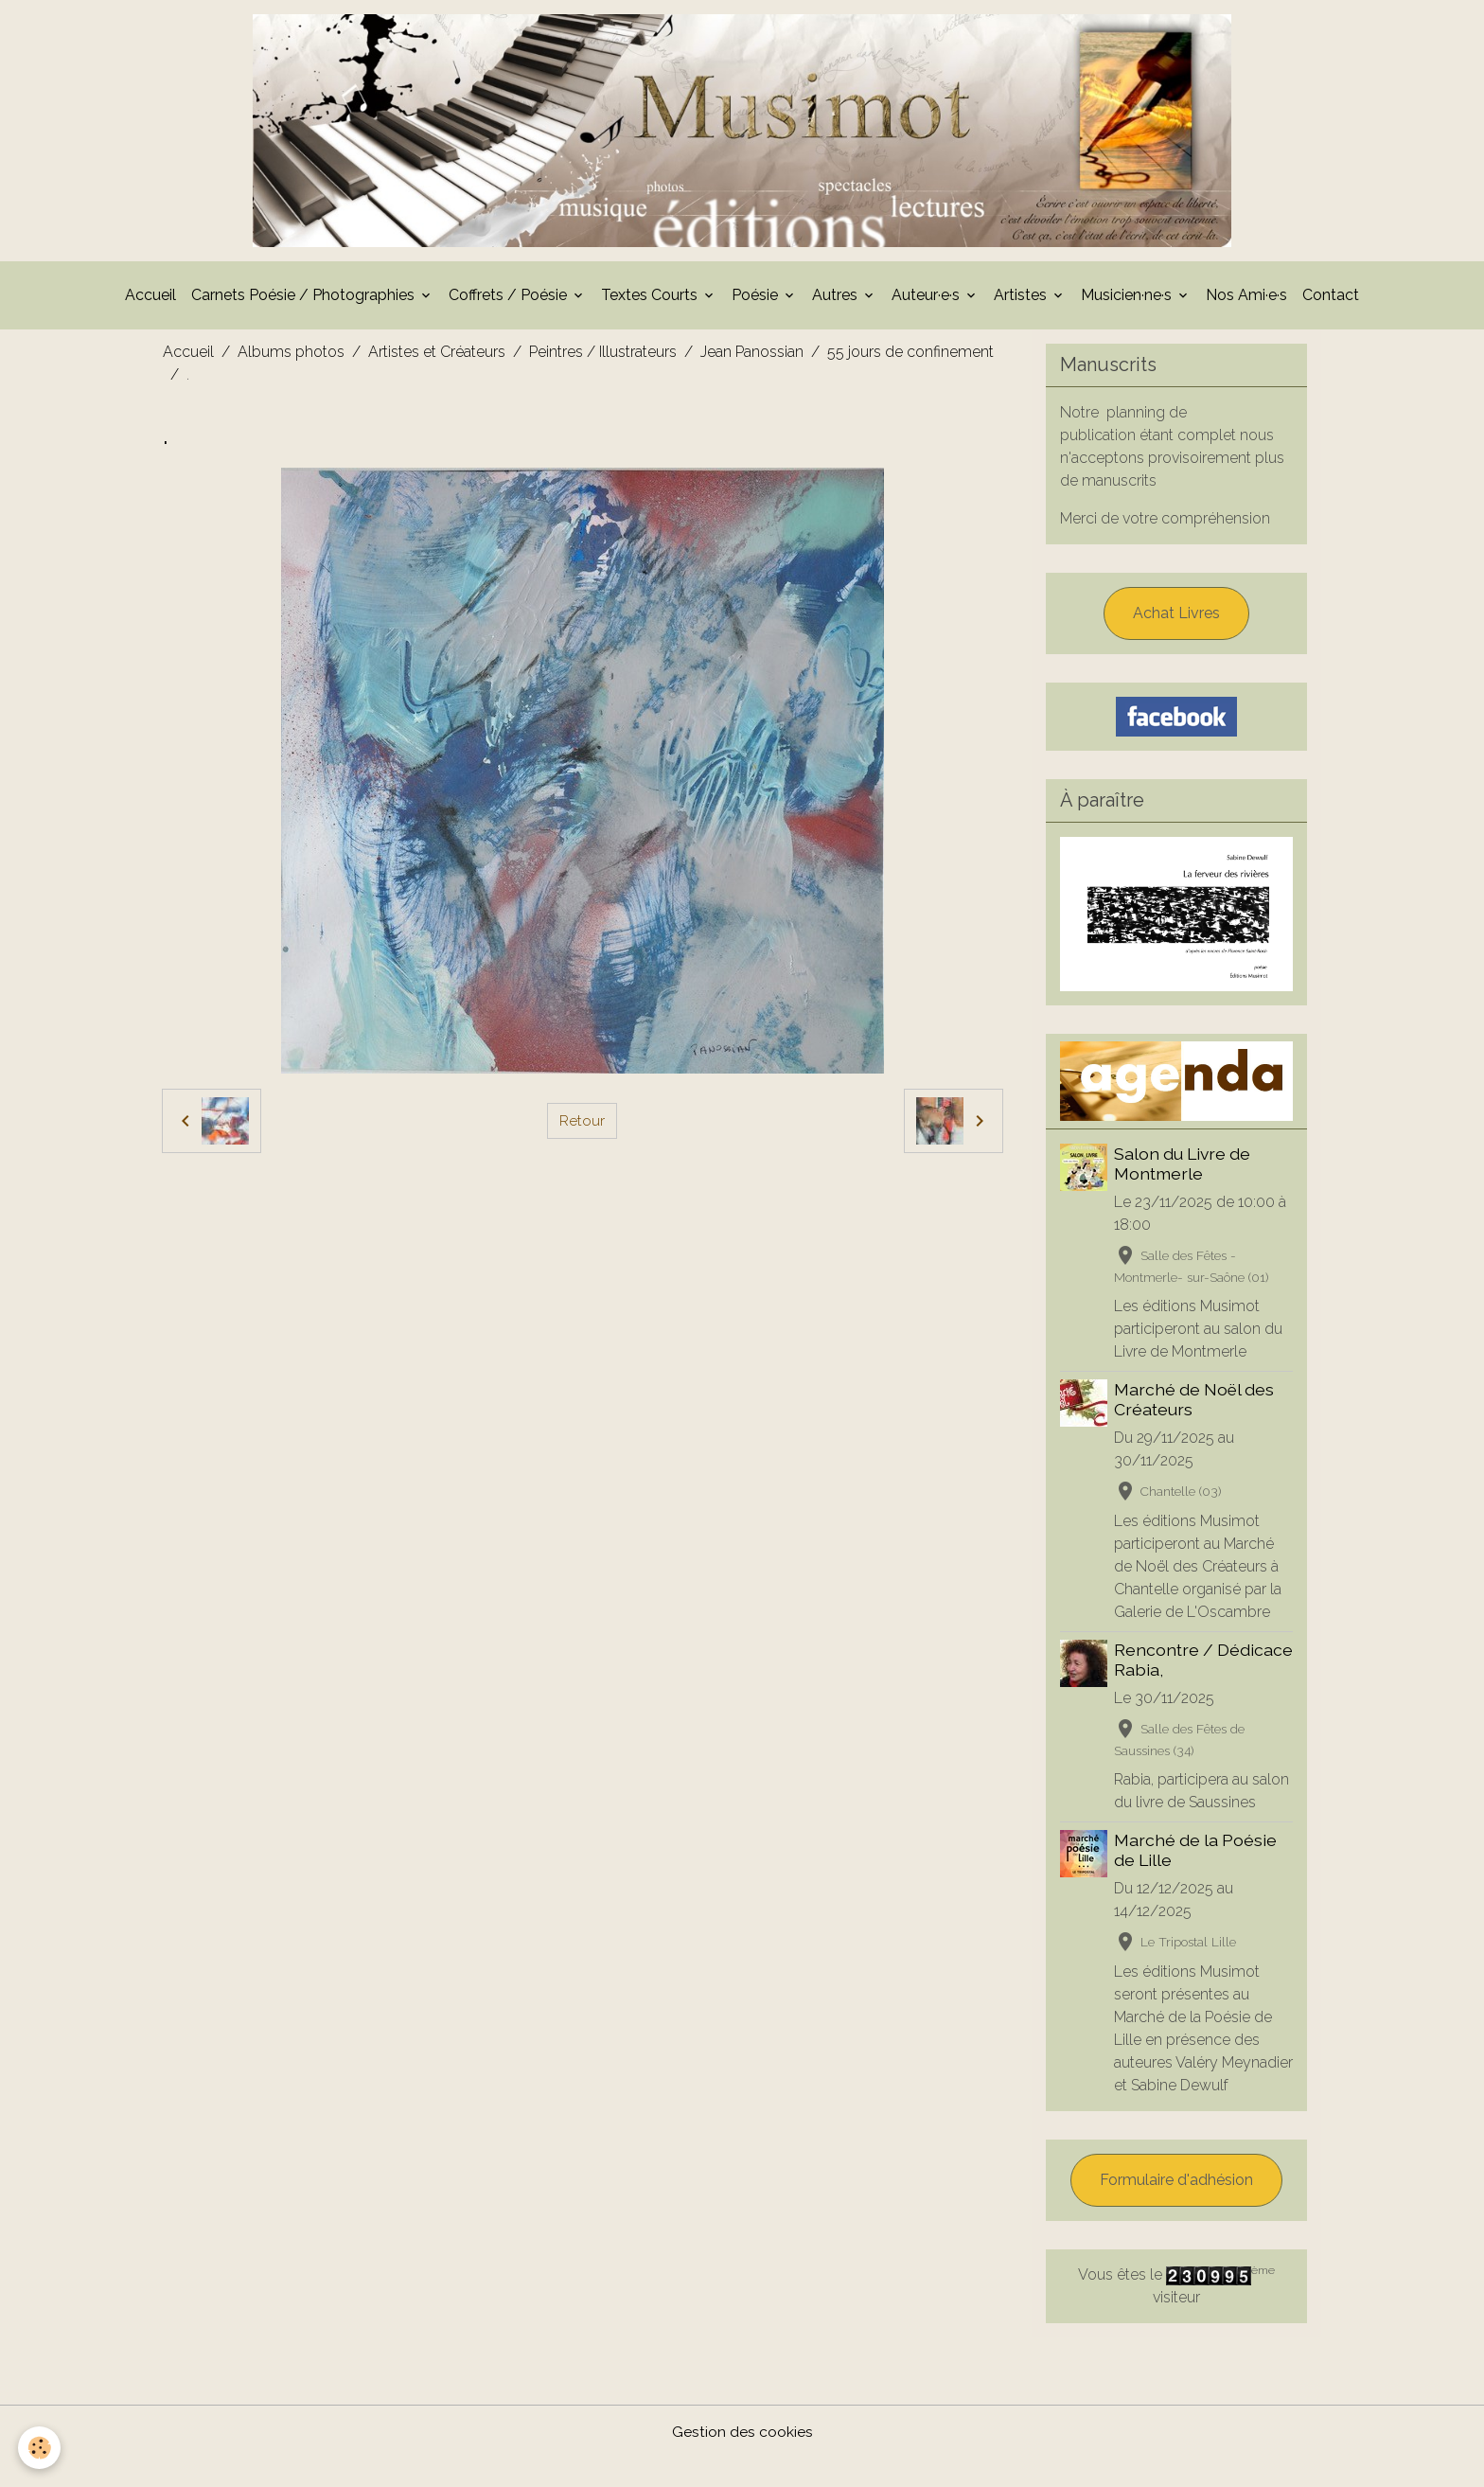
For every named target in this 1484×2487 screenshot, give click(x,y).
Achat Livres (1176, 619)
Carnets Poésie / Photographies (304, 301)
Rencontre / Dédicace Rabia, (1179, 1665)
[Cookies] (40, 2447)
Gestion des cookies (742, 2460)
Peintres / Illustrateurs (603, 357)
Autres (836, 301)
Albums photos (291, 357)
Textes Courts (651, 301)
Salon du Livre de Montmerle (1183, 1169)
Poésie (757, 301)
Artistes (1022, 301)
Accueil (150, 301)
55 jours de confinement (910, 357)
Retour (582, 1126)
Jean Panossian (752, 357)
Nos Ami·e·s (1246, 301)
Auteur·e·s (927, 301)
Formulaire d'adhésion (1176, 2208)
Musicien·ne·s (1128, 301)
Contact (1330, 301)
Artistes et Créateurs (436, 357)
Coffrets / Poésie (510, 301)
